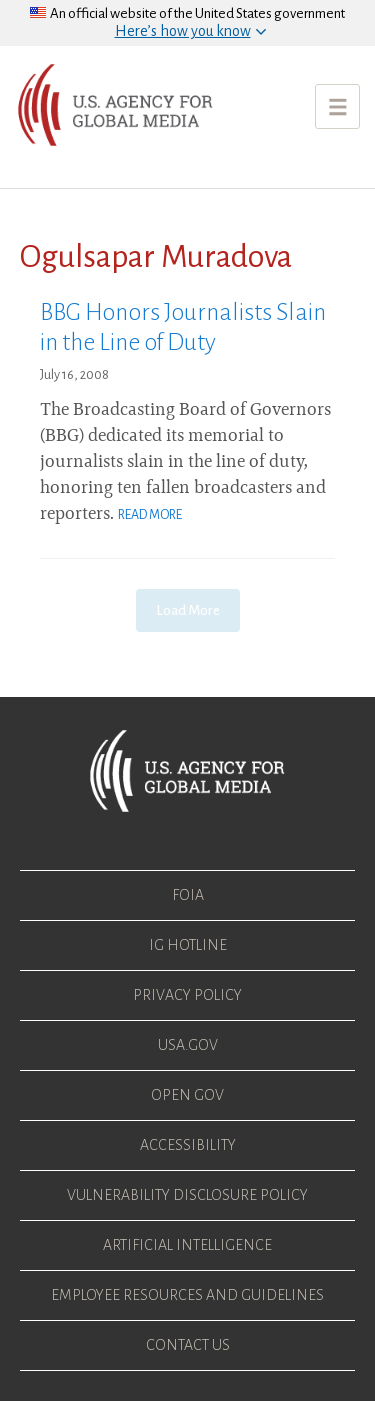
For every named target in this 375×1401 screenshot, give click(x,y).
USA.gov (188, 1045)
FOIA (188, 895)
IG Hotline (188, 945)
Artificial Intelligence (187, 1245)
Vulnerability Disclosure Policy (187, 1195)
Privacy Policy (187, 995)
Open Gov (187, 1095)
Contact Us (188, 1345)
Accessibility (188, 1145)
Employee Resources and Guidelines (187, 1295)
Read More (150, 515)
